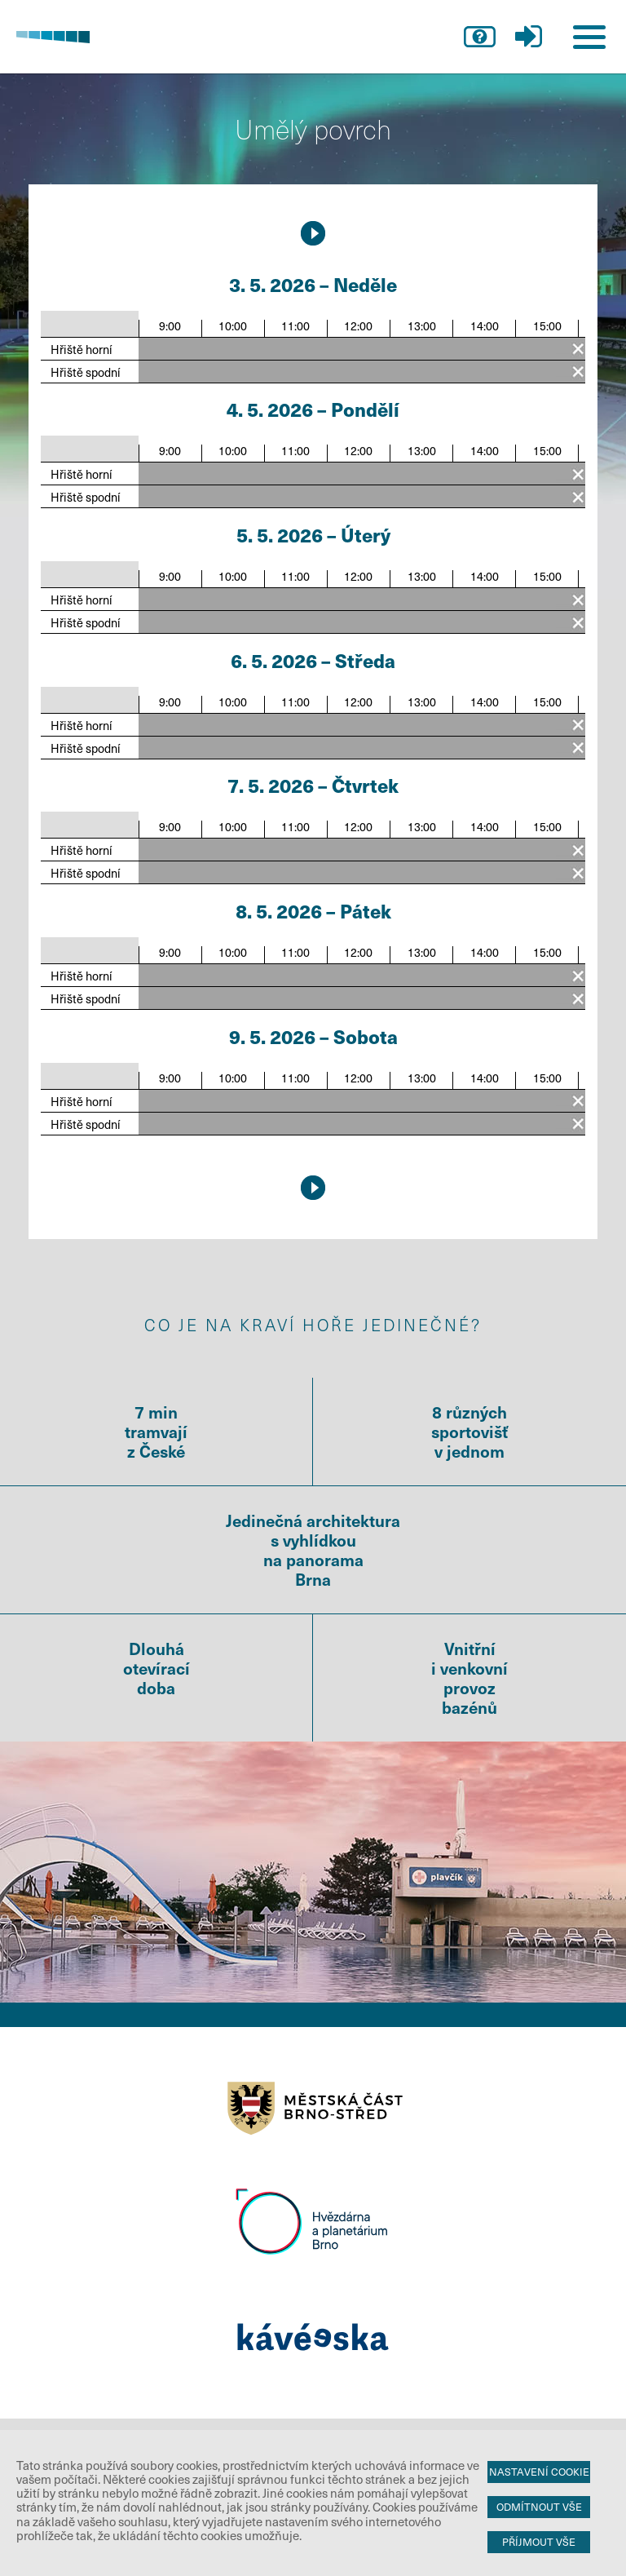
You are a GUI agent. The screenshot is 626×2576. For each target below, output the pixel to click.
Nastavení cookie (539, 2471)
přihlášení (528, 36)
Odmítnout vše (539, 2506)
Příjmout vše (538, 2541)
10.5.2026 (313, 233)
